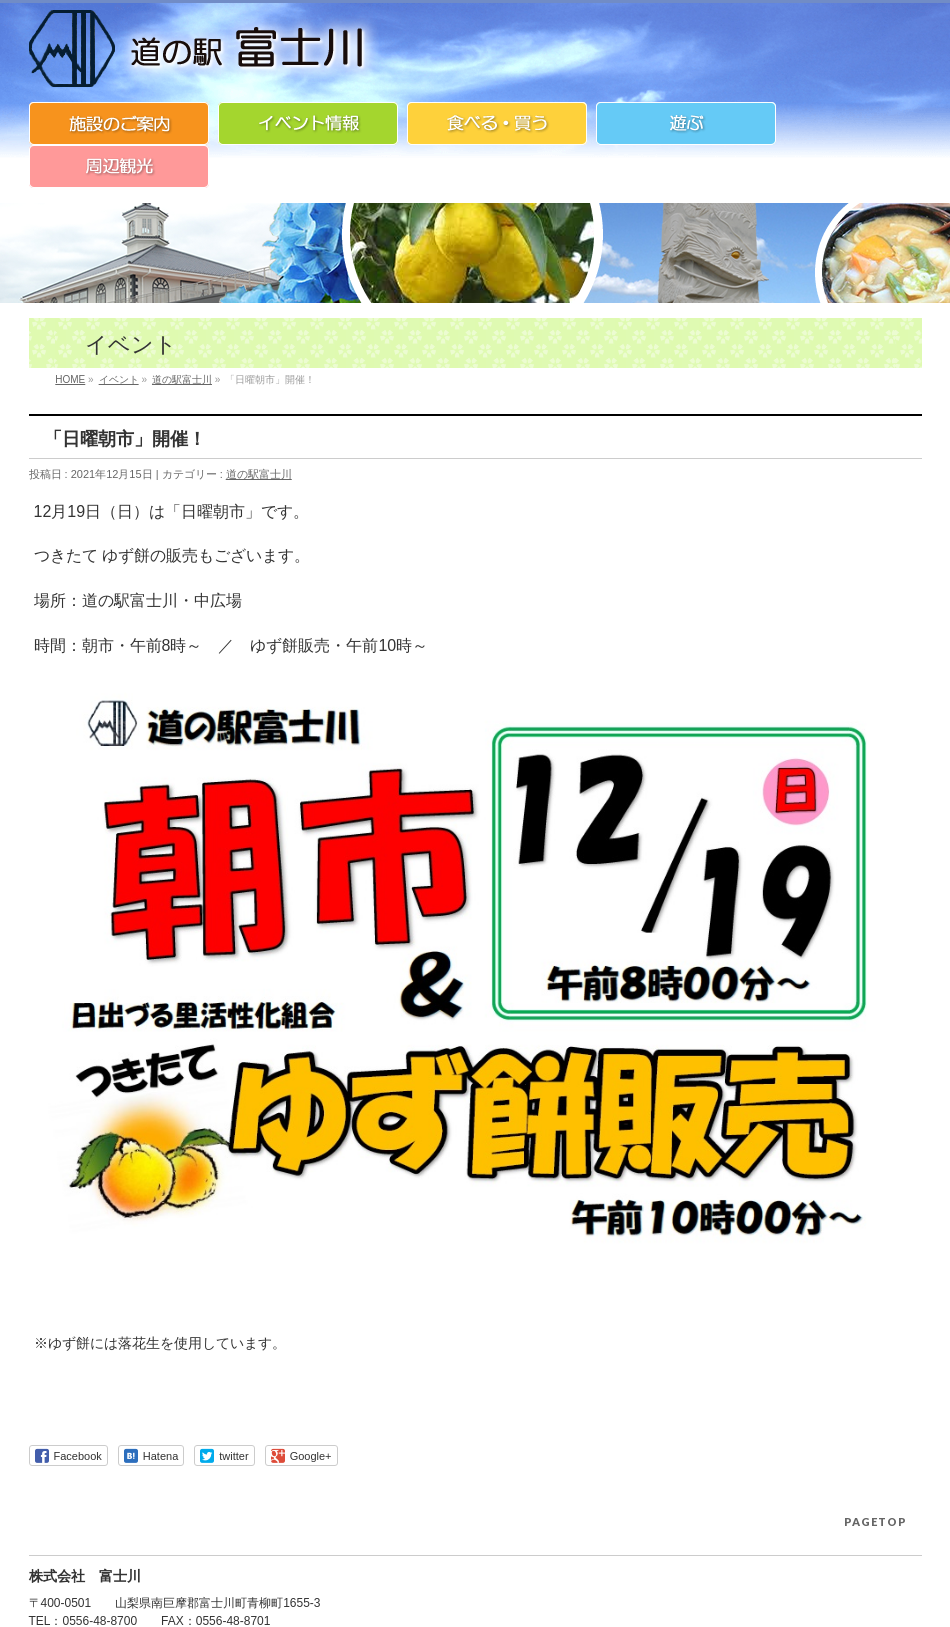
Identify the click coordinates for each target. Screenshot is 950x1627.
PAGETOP (875, 1521)
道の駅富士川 (259, 474)
